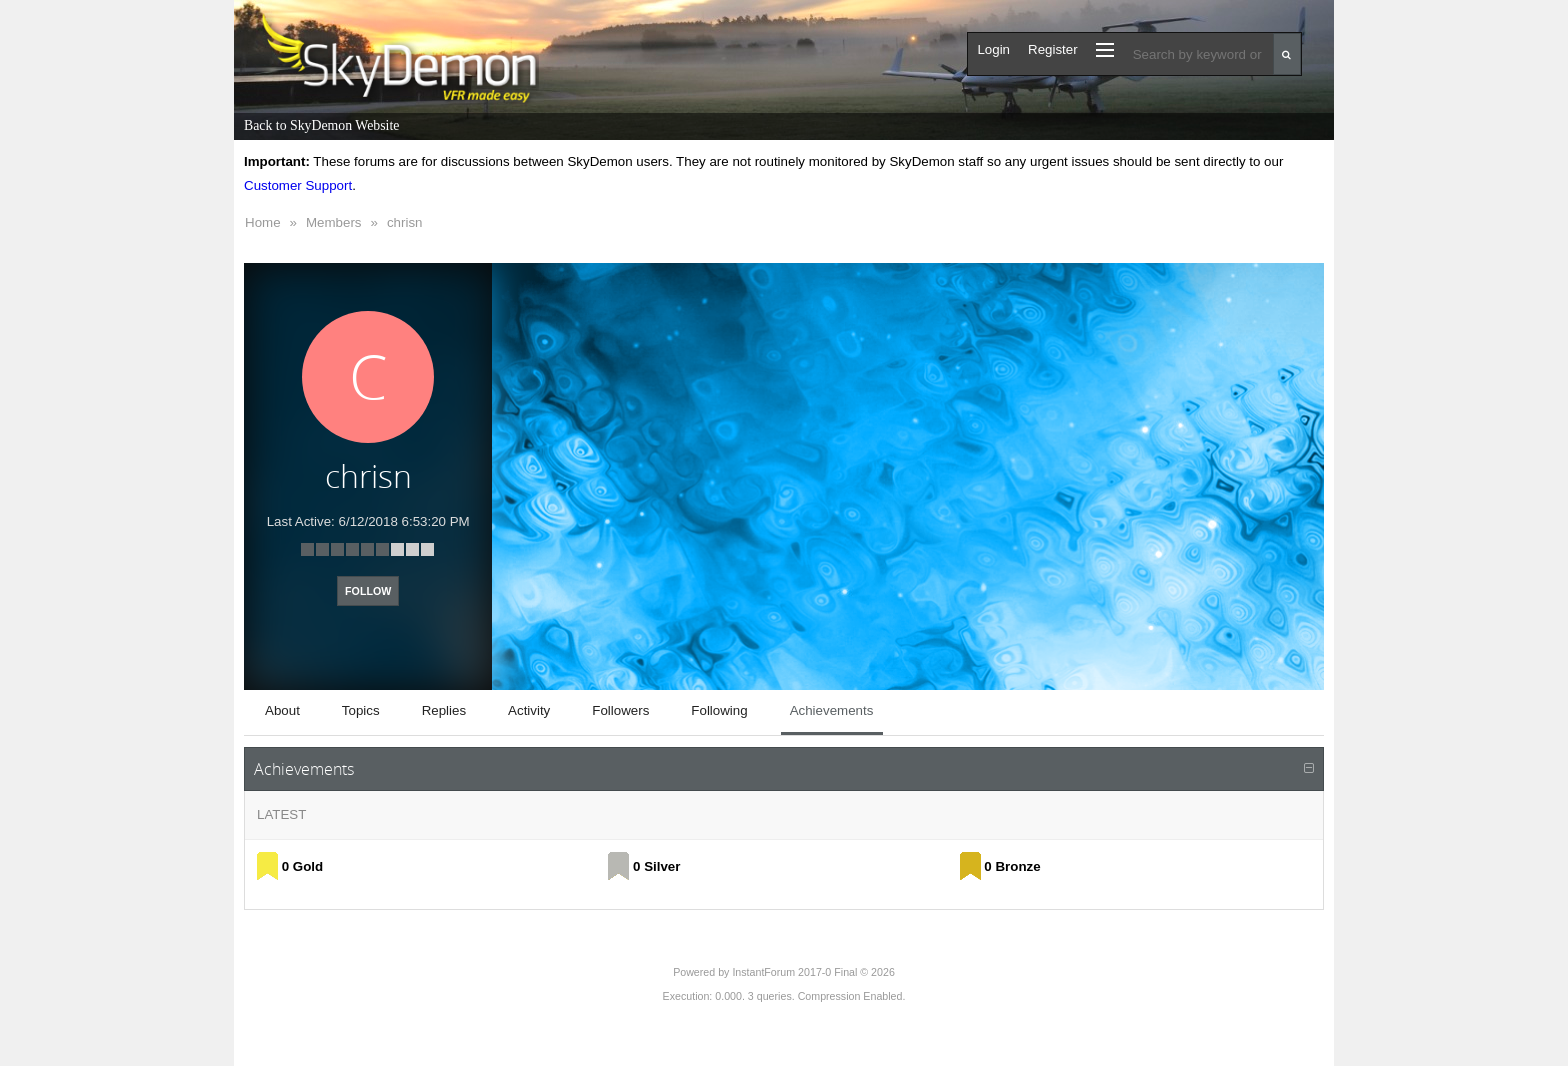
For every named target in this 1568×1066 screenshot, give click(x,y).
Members (334, 222)
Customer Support (298, 185)
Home (263, 222)
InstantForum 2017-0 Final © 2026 (813, 972)
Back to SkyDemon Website (321, 125)
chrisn (405, 222)
